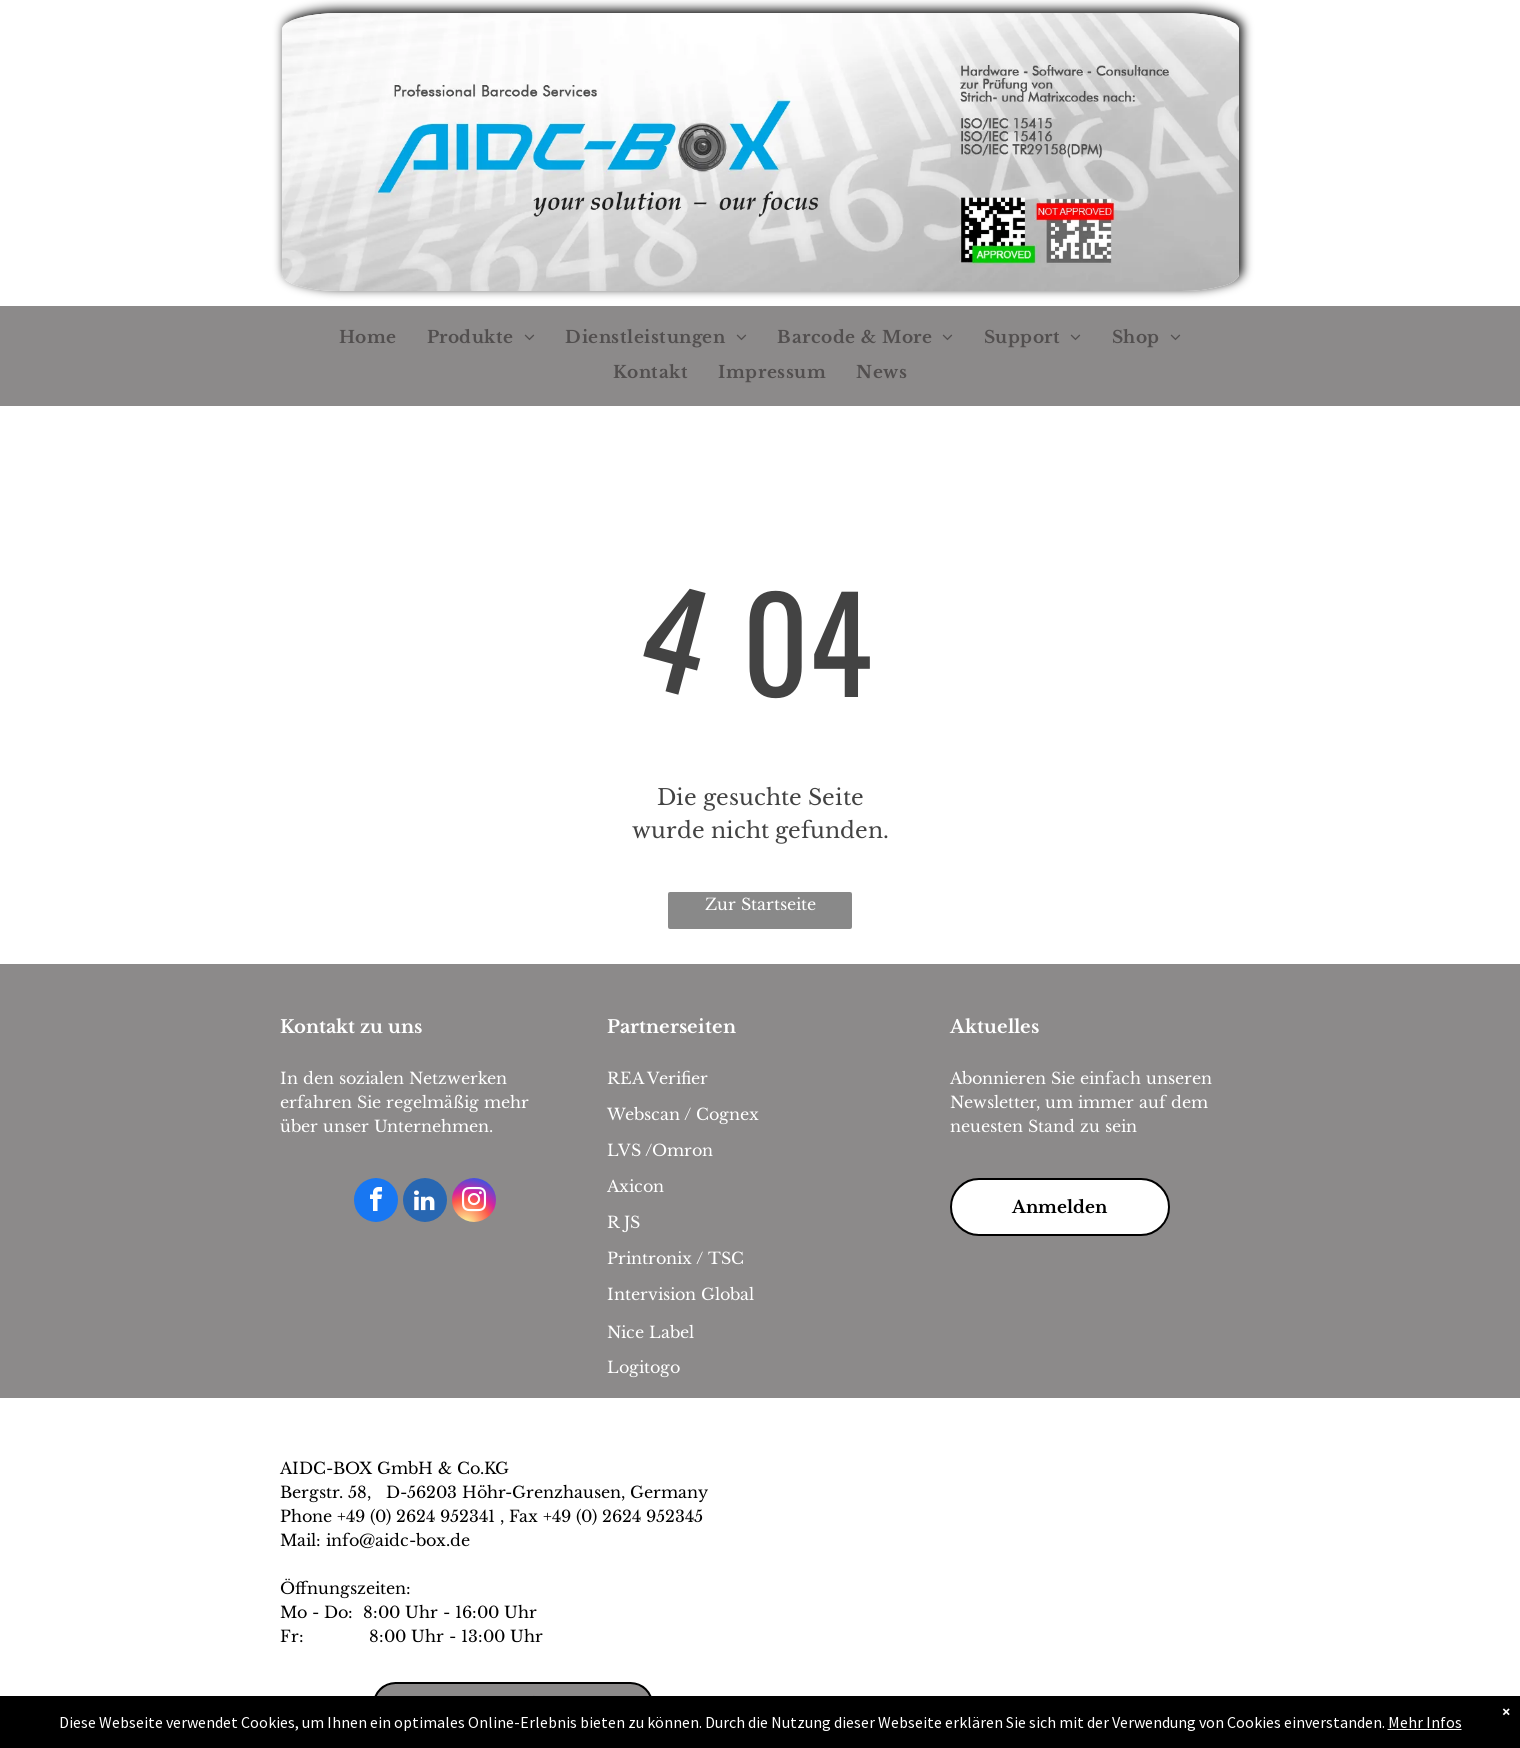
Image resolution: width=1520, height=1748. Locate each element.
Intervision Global (680, 1294)
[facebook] (376, 1202)
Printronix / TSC (675, 1258)
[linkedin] (425, 1202)
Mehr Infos (1425, 1722)
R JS (623, 1222)
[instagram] (474, 1202)
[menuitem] (368, 338)
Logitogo (643, 1367)
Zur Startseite (760, 904)
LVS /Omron (660, 1150)
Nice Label (650, 1332)
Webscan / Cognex (683, 1114)
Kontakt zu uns (351, 1027)
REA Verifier (657, 1078)
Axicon (635, 1186)
